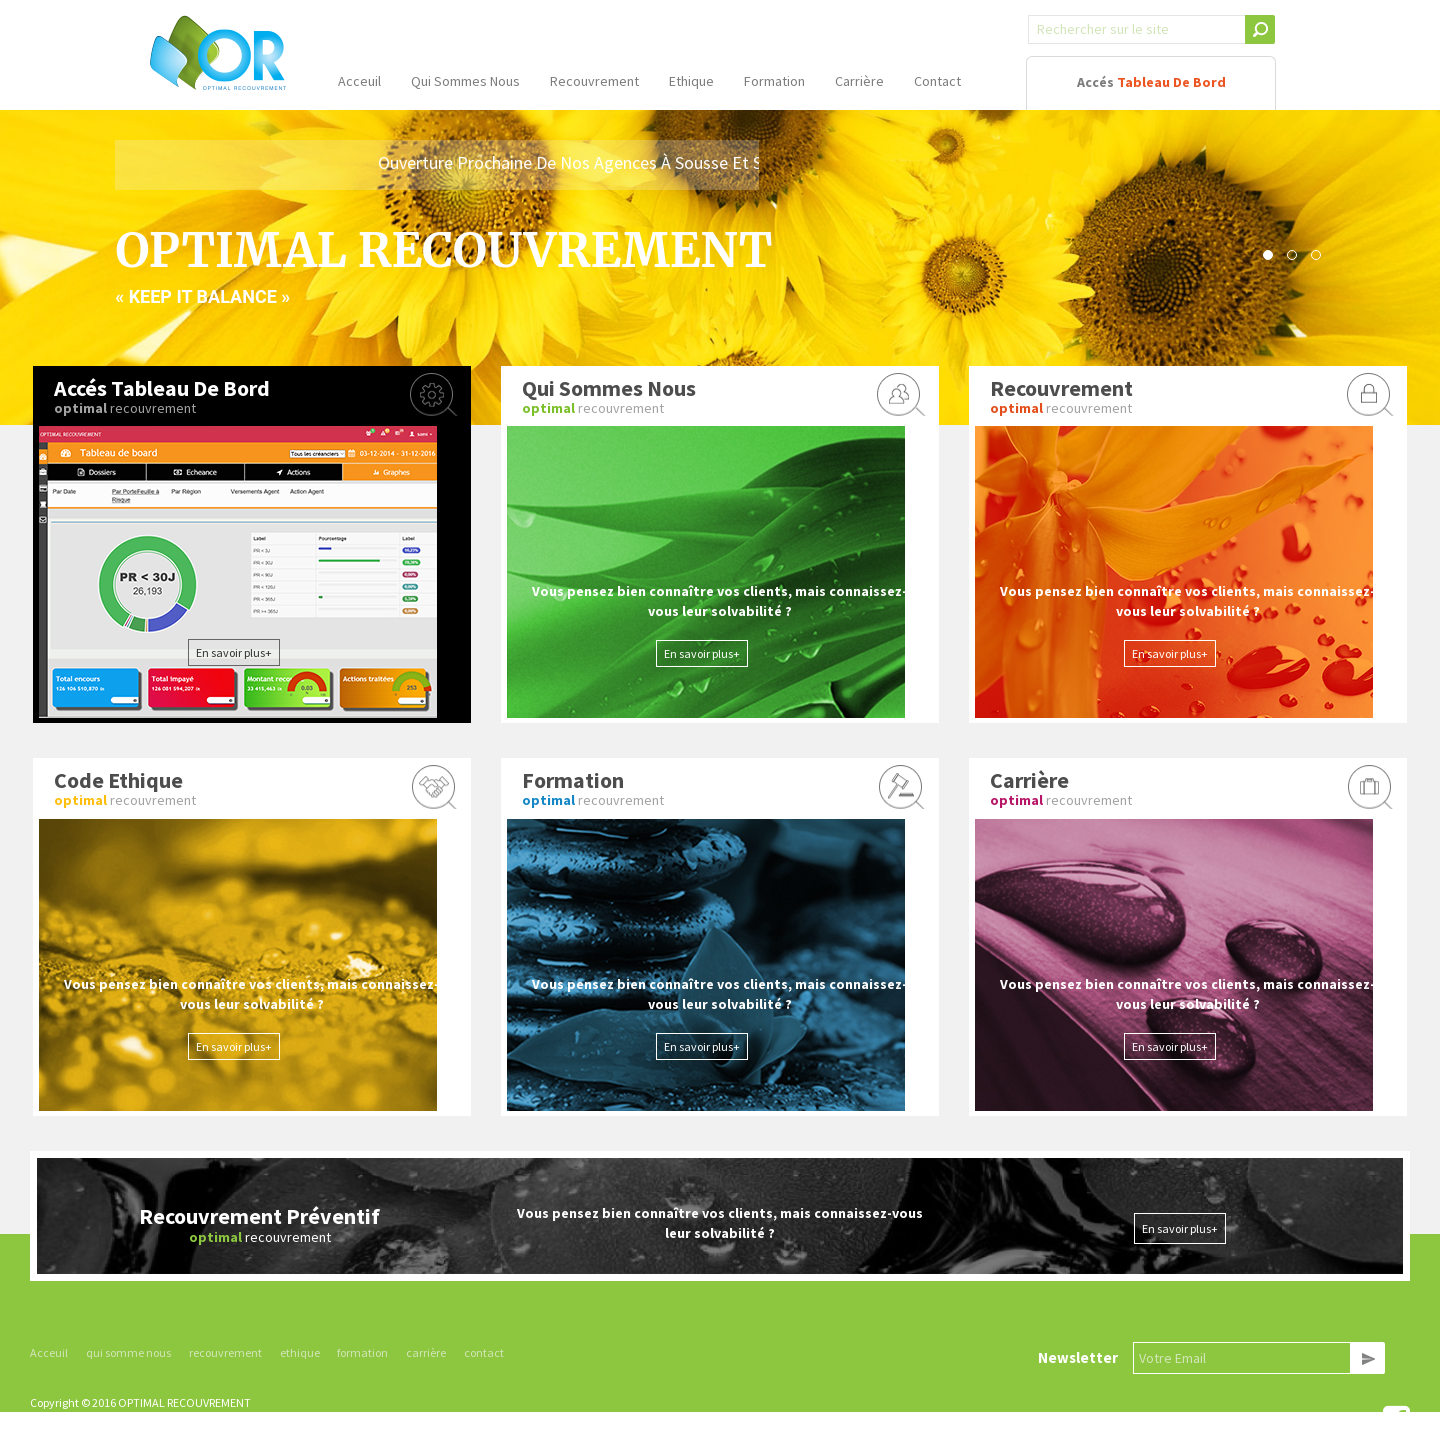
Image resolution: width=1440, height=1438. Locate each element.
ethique (691, 81)
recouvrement (594, 81)
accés (1151, 82)
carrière (859, 81)
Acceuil (49, 1352)
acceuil (359, 81)
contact (937, 81)
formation (774, 81)
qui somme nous (128, 1352)
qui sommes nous (465, 81)
